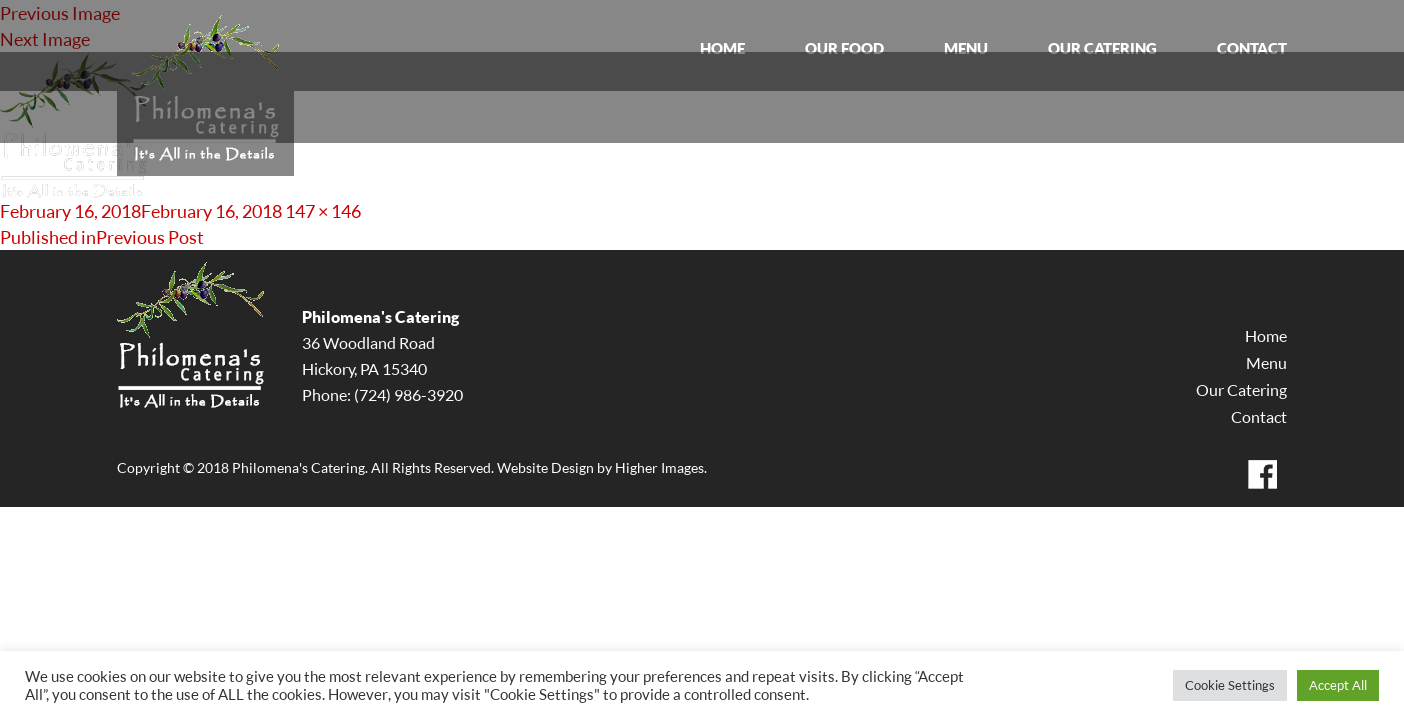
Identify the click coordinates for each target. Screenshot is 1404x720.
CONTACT (1252, 48)
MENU (966, 48)
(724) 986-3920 (408, 395)
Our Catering (1241, 390)
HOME (722, 48)
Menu (1266, 363)
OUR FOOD (844, 48)
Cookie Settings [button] (1230, 685)
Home (1266, 336)
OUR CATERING (1102, 48)
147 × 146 (323, 211)
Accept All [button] (1338, 685)
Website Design (545, 467)
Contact (1259, 417)
